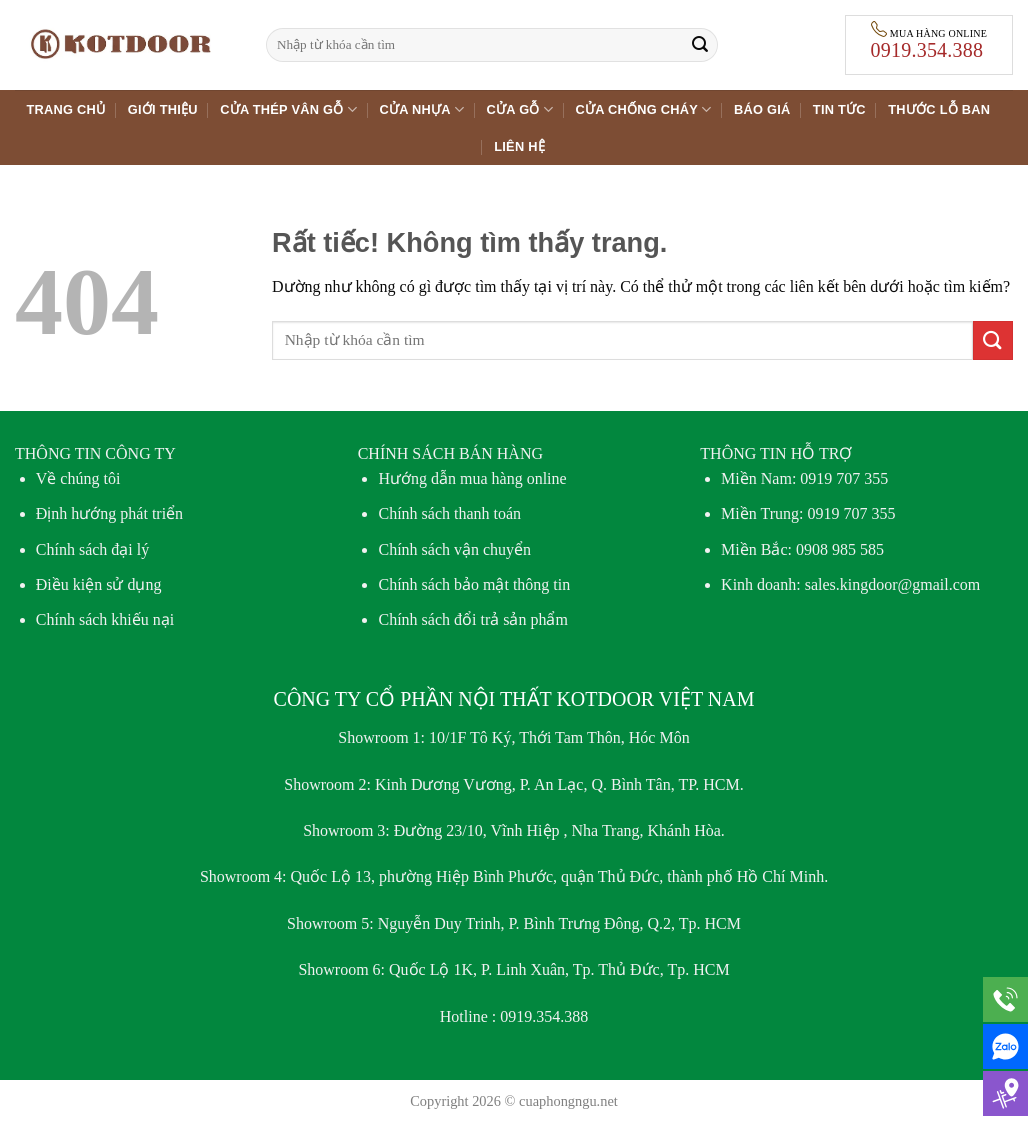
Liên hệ (519, 146)
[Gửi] (700, 45)
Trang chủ (66, 109)
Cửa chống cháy (643, 109)
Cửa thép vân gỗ (288, 109)
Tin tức (839, 109)
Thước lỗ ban (939, 109)
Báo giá (762, 109)
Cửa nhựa (421, 109)
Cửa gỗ (520, 109)
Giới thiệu (163, 109)
